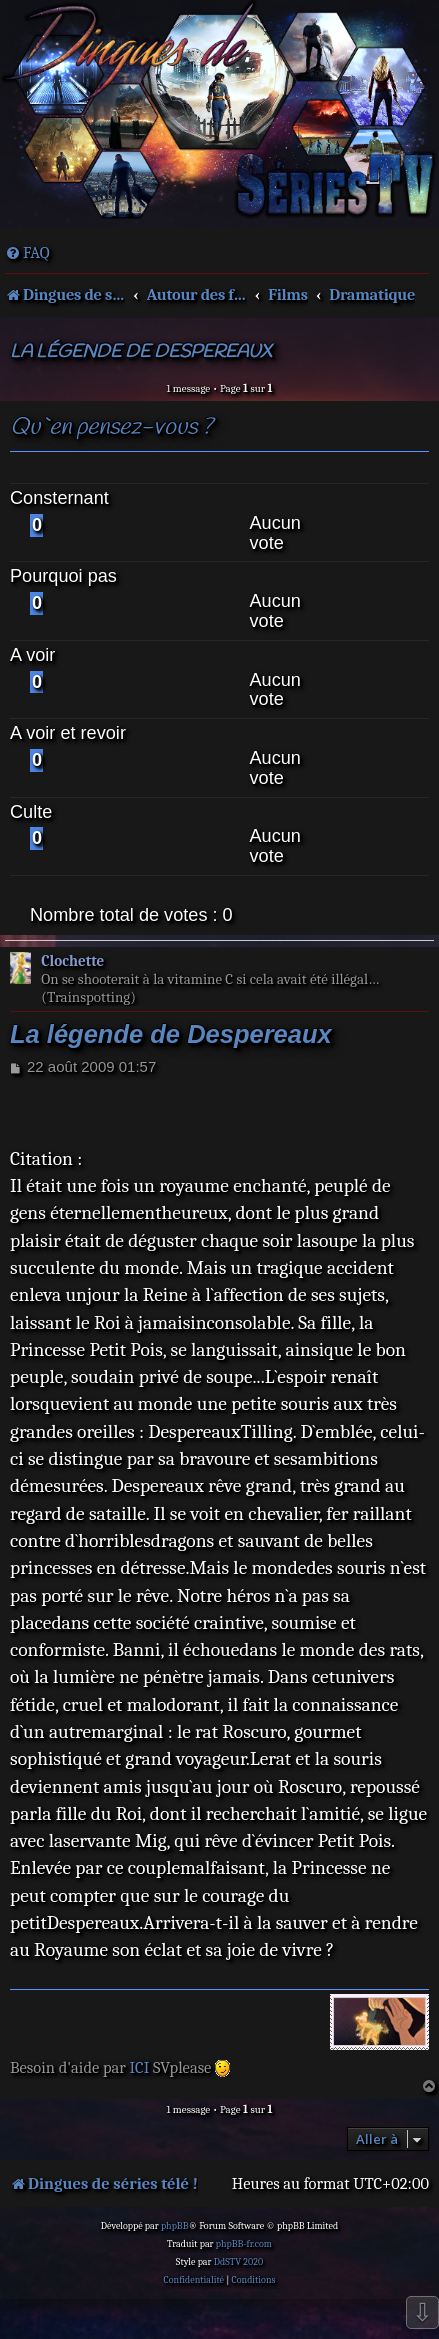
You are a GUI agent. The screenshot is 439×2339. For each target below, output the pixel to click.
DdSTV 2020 (238, 2262)
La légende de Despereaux (141, 352)
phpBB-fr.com (244, 2244)
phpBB (175, 2226)
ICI (139, 2067)
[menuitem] (27, 253)
